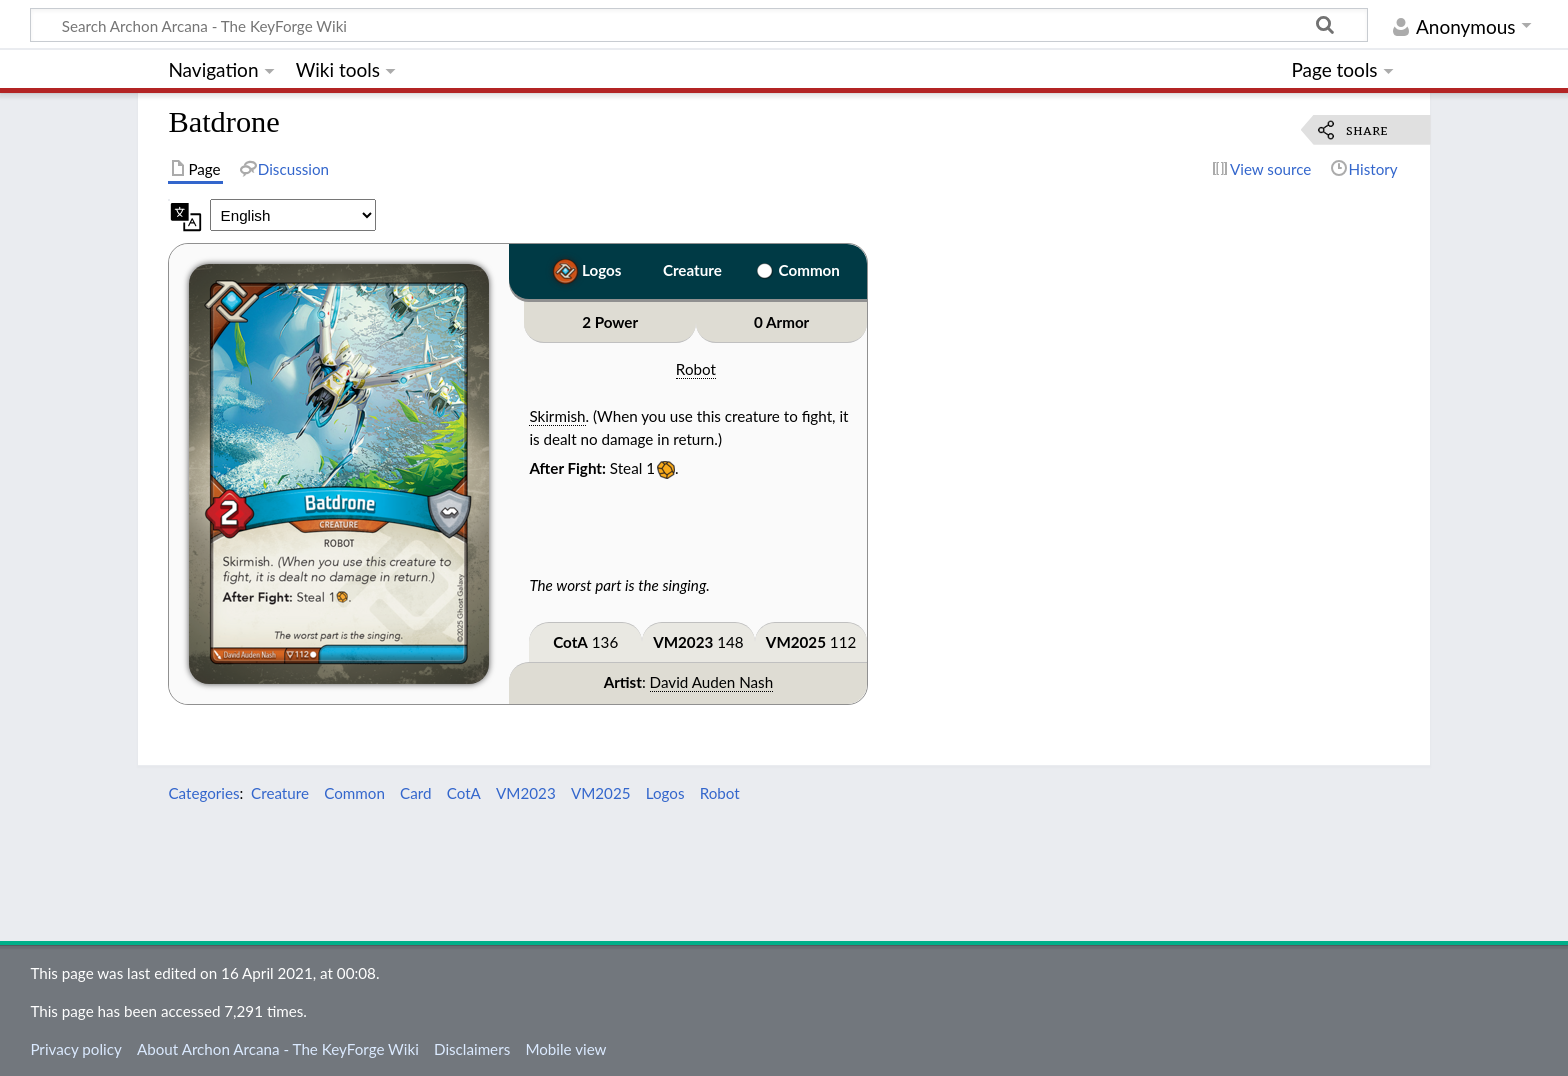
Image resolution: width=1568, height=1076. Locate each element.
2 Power (610, 322)
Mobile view (565, 1049)
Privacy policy (75, 1049)
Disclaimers (472, 1049)
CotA (570, 642)
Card (415, 793)
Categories (203, 793)
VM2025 (796, 642)
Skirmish (557, 416)
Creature (692, 270)
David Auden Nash (712, 682)
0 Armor (781, 322)
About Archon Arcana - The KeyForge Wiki (278, 1049)
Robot (696, 369)
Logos (601, 270)
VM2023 (683, 642)
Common (809, 270)
